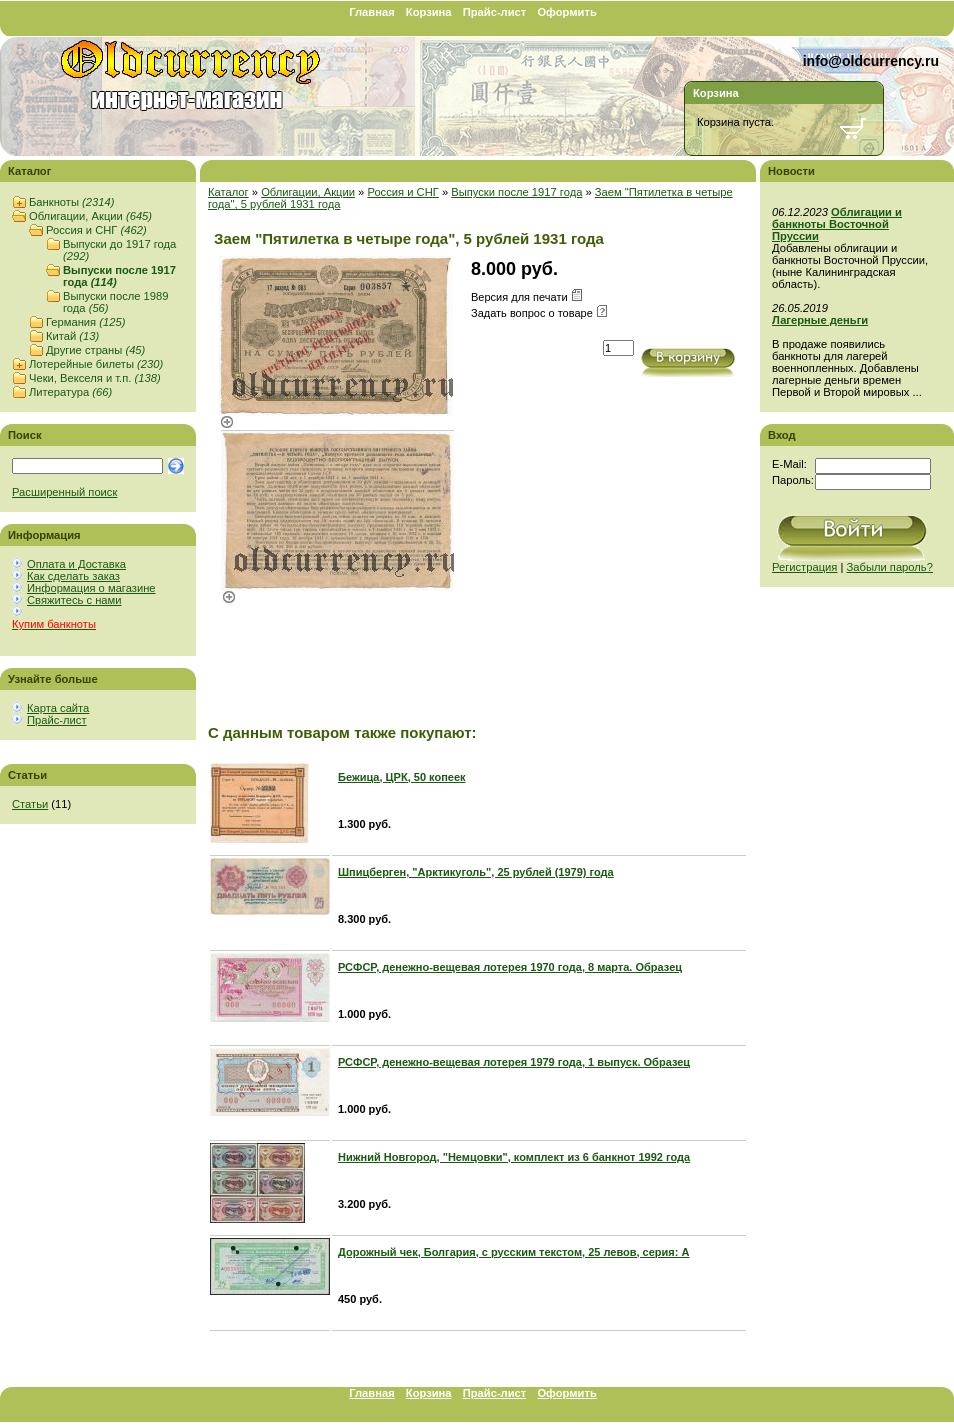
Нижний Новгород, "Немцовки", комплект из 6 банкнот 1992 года (514, 1157)
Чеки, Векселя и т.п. (95, 378)
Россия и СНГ (96, 230)
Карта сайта (58, 708)
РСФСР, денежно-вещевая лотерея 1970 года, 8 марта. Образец (510, 967)
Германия (85, 322)
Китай (72, 336)
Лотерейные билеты (96, 364)
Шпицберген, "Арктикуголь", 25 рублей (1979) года (476, 872)
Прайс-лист (495, 12)
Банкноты (71, 202)
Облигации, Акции (90, 216)
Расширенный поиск (64, 492)
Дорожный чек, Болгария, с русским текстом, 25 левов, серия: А (513, 1252)
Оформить (566, 12)
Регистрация (804, 567)
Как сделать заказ (73, 576)
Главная (372, 12)
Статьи (30, 804)
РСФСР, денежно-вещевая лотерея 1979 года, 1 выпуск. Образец (514, 1062)
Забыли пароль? (890, 567)
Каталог (228, 192)
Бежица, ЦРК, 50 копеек (402, 777)
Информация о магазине (91, 588)
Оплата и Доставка (76, 564)
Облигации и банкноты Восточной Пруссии (837, 224)
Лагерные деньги (820, 320)
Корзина (429, 12)
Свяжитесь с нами (74, 600)
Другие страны (95, 350)
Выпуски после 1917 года (516, 192)
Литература (70, 392)
